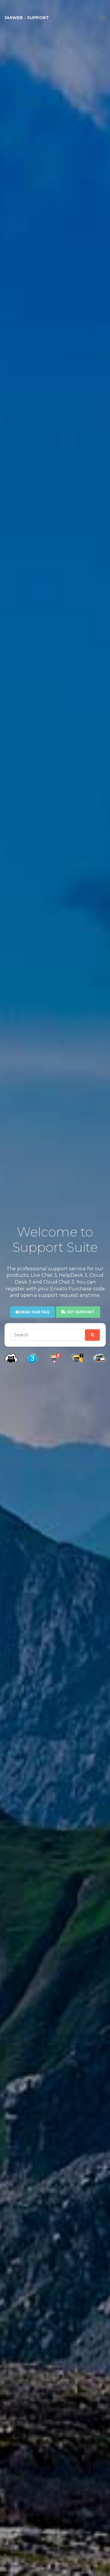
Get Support (77, 1312)
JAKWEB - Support (26, 17)
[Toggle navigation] (102, 18)
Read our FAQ (32, 1312)
